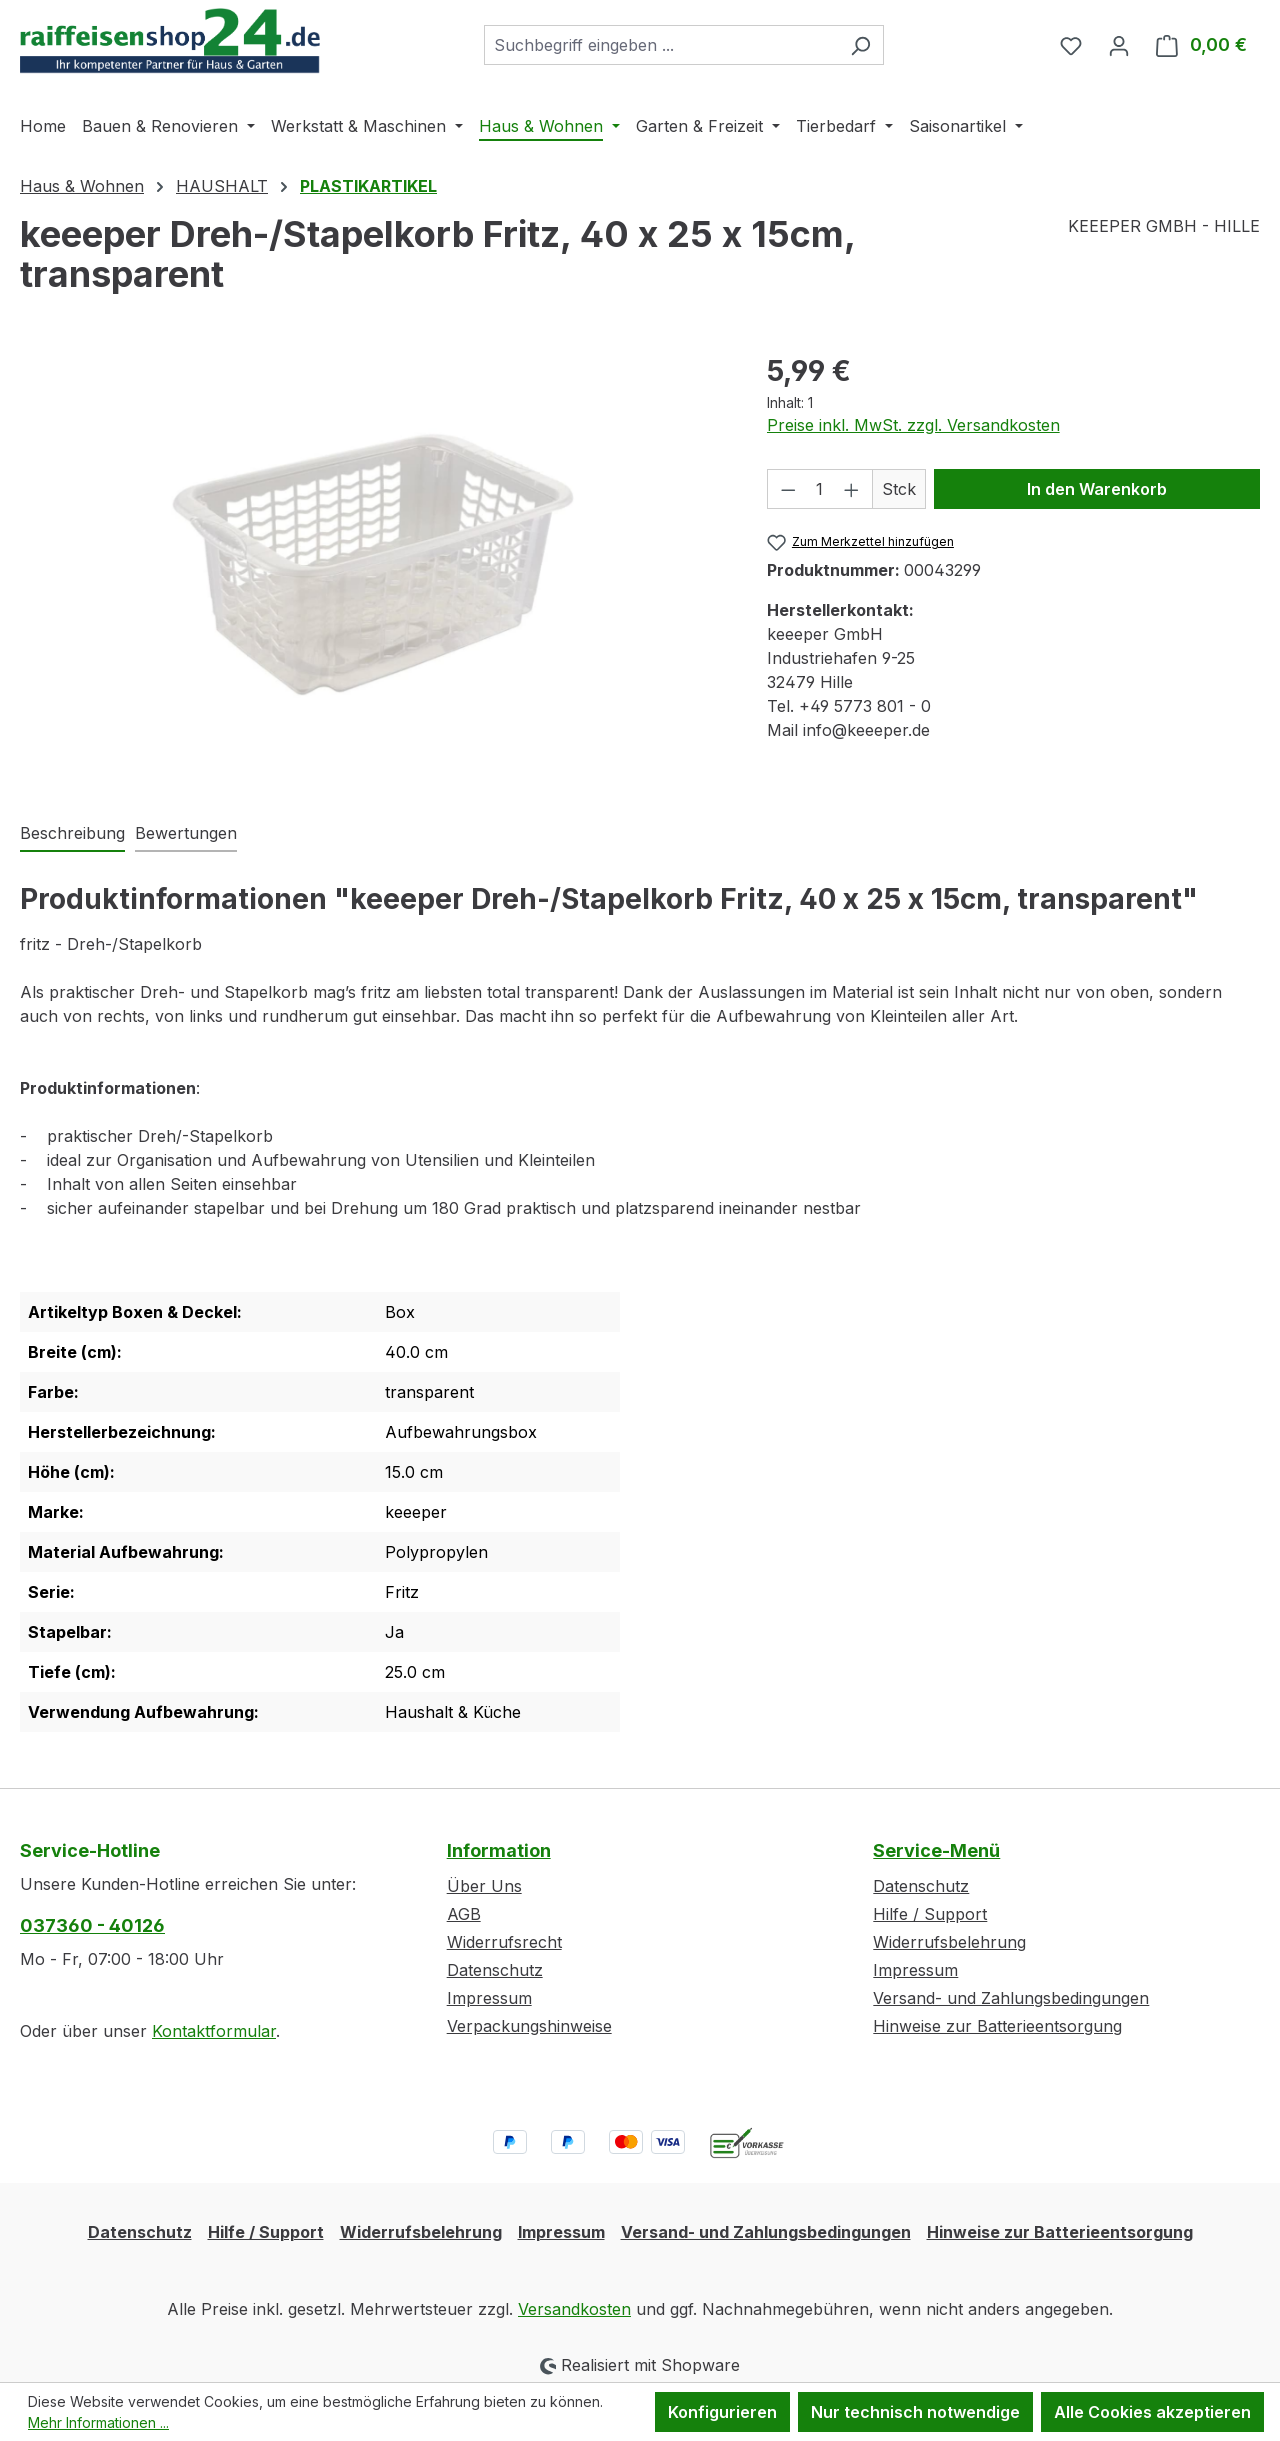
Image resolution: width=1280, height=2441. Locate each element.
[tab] (72, 834)
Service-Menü (936, 1850)
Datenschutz (495, 1970)
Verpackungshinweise (529, 2026)
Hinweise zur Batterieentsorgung (997, 2026)
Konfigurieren (722, 2412)
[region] (373, 565)
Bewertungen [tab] (186, 833)
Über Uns (484, 1886)
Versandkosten (574, 2309)
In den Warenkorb (1097, 489)
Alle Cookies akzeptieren (1152, 2412)
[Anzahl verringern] (788, 489)
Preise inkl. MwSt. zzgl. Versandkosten (913, 425)
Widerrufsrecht (504, 1942)
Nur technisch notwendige (915, 2412)
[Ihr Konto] (1119, 45)
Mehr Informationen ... (98, 2422)
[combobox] (661, 45)
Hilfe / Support (930, 1914)
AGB (464, 1914)
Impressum (489, 1998)
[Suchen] (860, 45)
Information (499, 1850)
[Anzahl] (819, 489)
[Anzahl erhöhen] (852, 489)
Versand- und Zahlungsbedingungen (1011, 1998)
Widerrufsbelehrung (949, 1942)
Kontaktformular (214, 2031)
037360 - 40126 (92, 1925)
